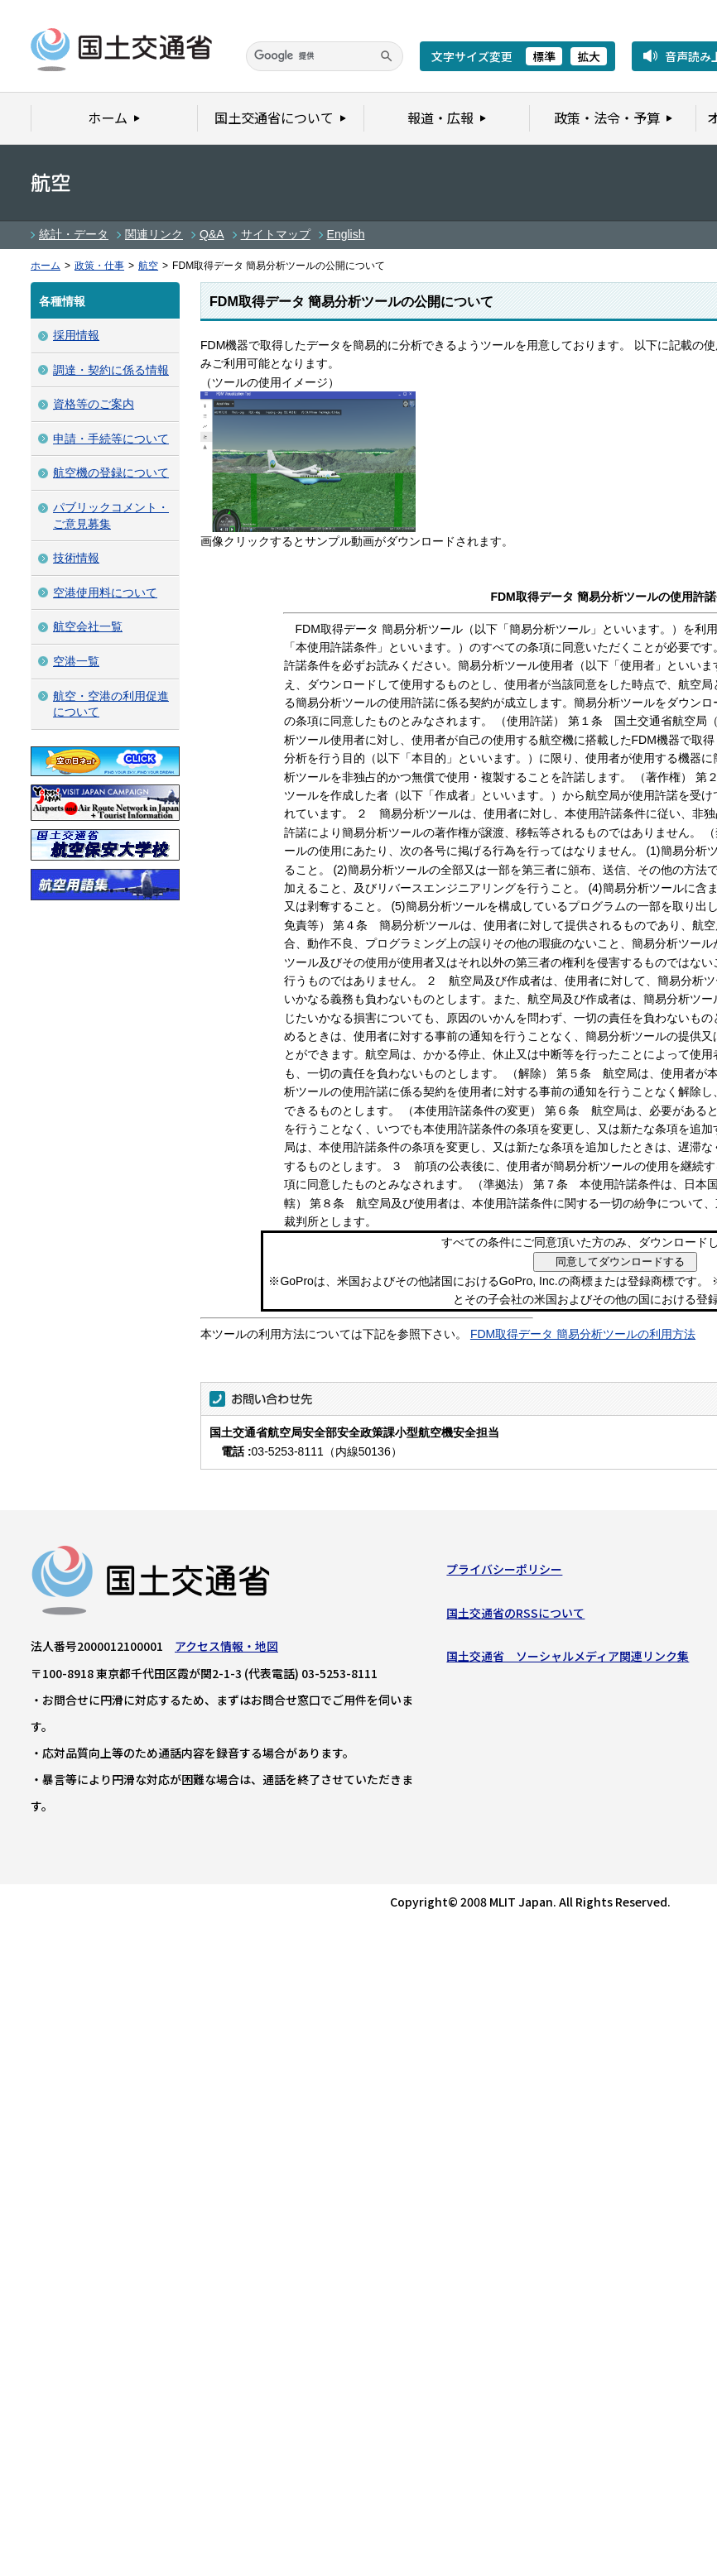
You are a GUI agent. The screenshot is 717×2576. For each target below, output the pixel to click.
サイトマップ (275, 234)
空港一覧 (76, 661)
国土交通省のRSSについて (515, 1617)
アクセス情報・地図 (226, 1650)
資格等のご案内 (93, 403)
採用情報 (76, 335)
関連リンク (154, 234)
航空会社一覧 (88, 626)
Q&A (212, 234)
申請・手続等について (111, 438)
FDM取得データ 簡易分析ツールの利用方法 (582, 1334)
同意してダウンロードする (620, 1261)
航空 (148, 265)
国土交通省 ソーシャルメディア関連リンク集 (567, 1660)
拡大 (588, 56)
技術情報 (76, 557)
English (346, 234)
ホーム (45, 265)
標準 (544, 56)
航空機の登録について (111, 472)
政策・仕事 (99, 265)
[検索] (324, 56)
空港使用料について (105, 592)
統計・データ (73, 234)
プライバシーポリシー (504, 1573)
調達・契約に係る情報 (111, 370)
